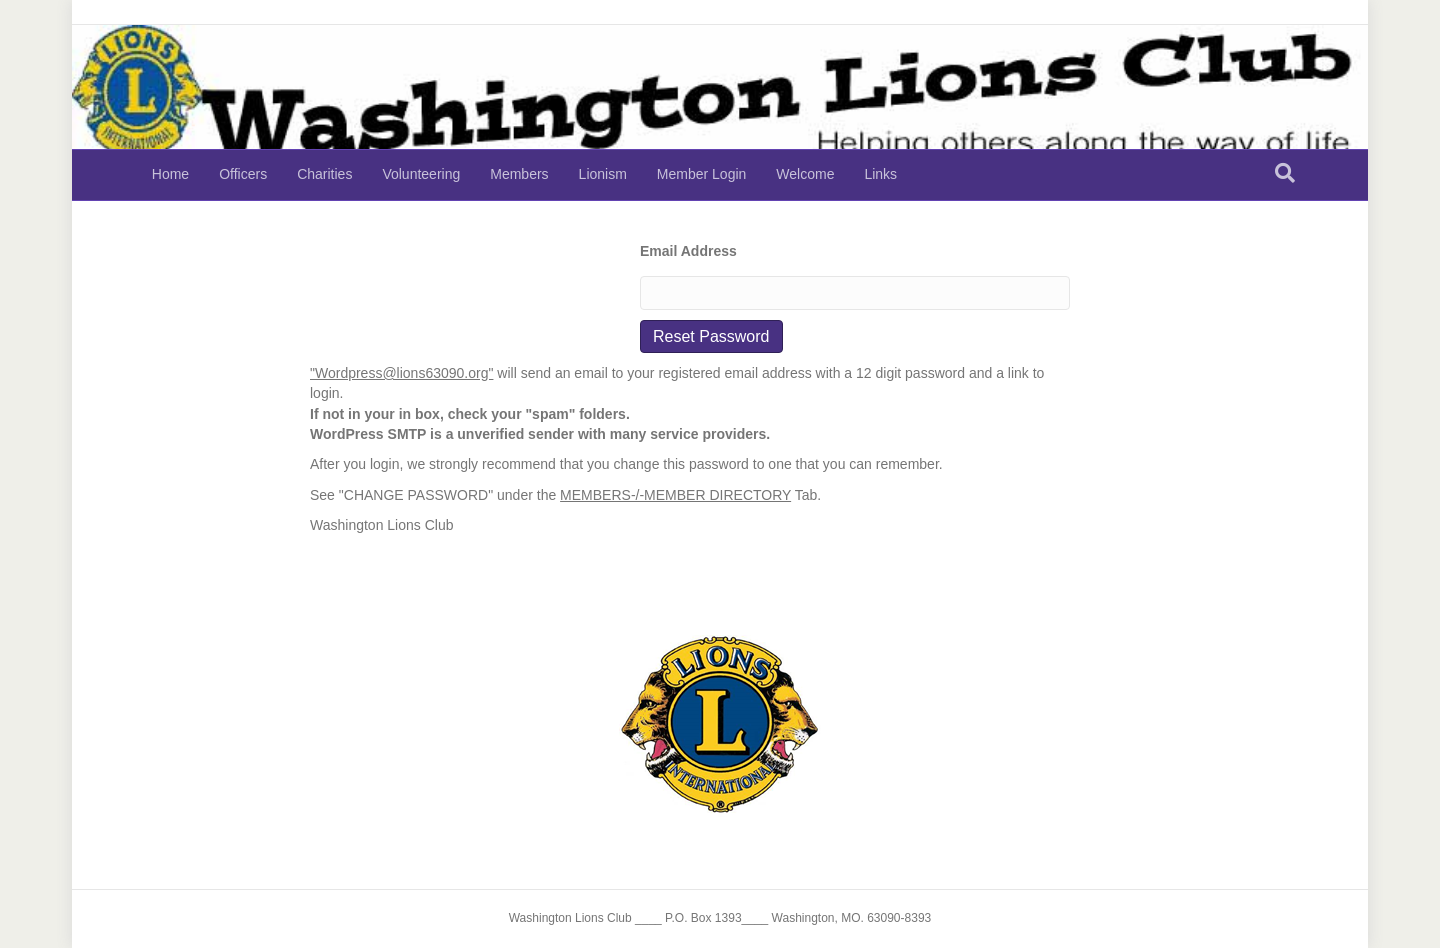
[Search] (1285, 173)
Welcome (805, 174)
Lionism (603, 174)
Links (880, 174)
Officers (243, 174)
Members (519, 174)
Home (170, 174)
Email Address (688, 251)
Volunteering (421, 174)
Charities (324, 174)
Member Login (702, 174)
